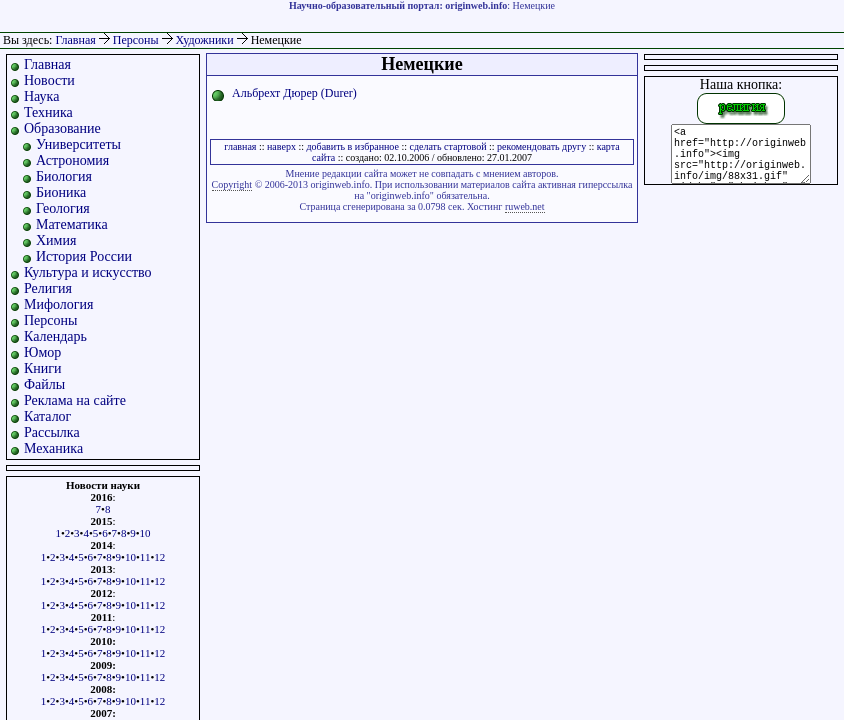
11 (145, 557)
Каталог (47, 416)
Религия (48, 288)
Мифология (59, 304)
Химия (56, 240)
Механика (53, 448)
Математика (72, 224)
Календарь (55, 336)
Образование (62, 128)
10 (145, 533)
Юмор (42, 352)
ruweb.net (525, 206)
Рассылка (52, 432)
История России (84, 256)
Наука (41, 96)
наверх (281, 146)
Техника (48, 112)
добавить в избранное (352, 146)
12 (159, 557)
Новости (49, 80)
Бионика (61, 192)
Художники (206, 40)
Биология (64, 176)
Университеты (78, 144)
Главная (75, 40)
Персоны (137, 40)
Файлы (44, 384)
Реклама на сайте (75, 400)
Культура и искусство (88, 272)
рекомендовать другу (541, 146)
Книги (43, 368)
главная (240, 146)
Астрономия (72, 160)
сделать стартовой (447, 146)
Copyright (232, 184)
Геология (63, 208)
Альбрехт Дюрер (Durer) (294, 93)
